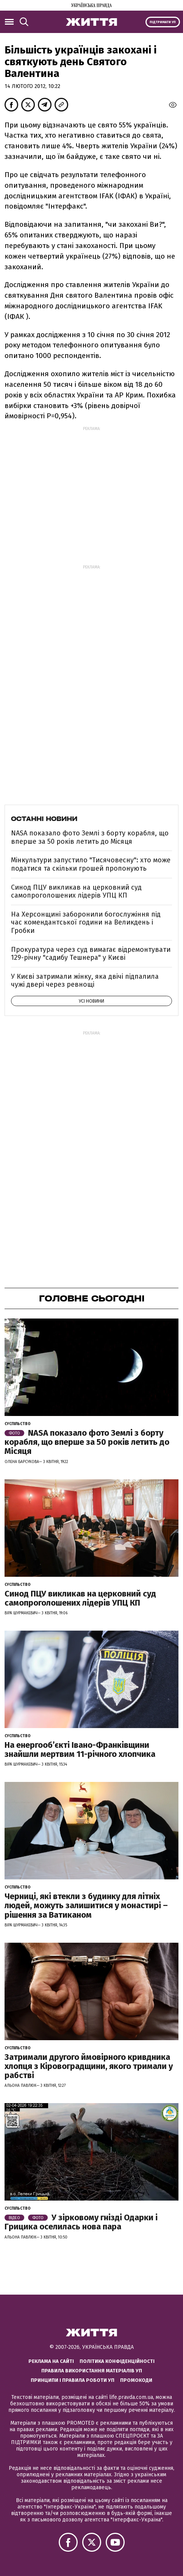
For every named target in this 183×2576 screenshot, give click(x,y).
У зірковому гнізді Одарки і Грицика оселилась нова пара (81, 2222)
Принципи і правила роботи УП (72, 2380)
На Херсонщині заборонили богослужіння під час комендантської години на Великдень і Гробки (86, 922)
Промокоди (136, 2380)
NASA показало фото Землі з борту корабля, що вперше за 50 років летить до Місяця (90, 837)
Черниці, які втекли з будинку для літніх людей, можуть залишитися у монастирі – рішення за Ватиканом (86, 1905)
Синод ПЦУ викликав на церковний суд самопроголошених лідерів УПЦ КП (76, 891)
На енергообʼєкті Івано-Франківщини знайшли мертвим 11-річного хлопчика (80, 1749)
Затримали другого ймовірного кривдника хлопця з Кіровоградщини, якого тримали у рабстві (89, 2066)
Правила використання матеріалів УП (91, 2370)
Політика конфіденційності (117, 2361)
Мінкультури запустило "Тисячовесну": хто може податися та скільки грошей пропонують (90, 864)
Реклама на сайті (51, 2361)
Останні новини (44, 819)
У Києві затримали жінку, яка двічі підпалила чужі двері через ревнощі (85, 980)
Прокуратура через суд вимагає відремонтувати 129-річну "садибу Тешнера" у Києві (90, 953)
